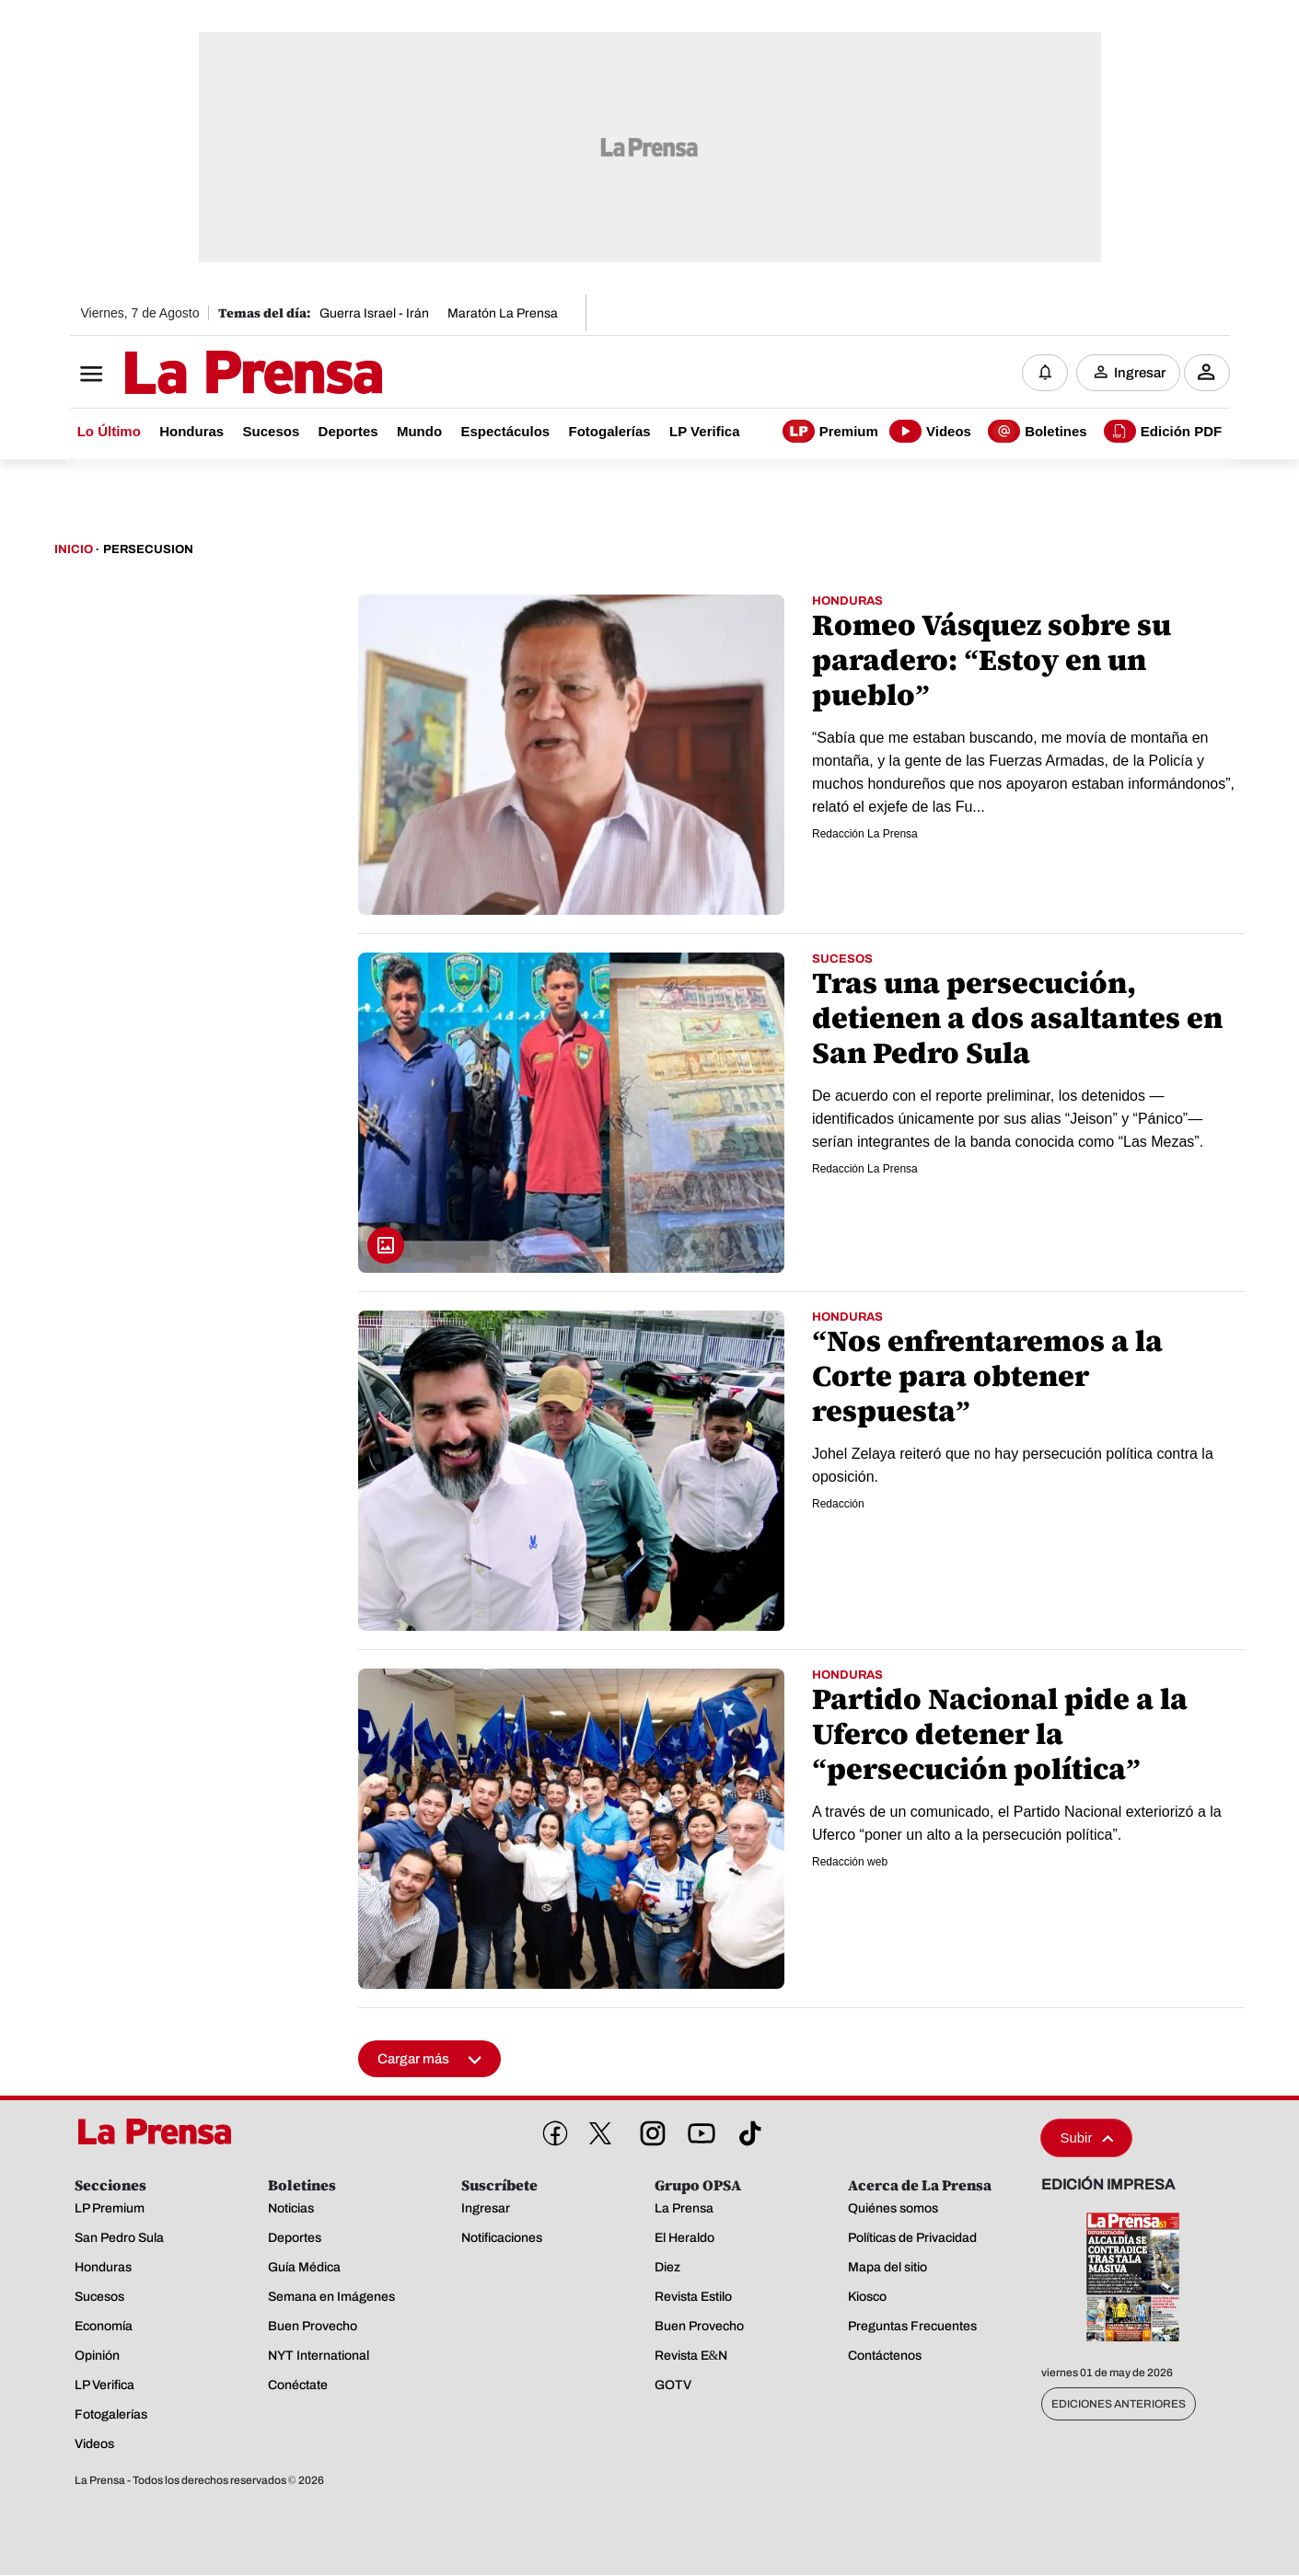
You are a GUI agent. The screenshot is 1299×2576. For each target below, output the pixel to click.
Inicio (73, 550)
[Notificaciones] (1045, 372)
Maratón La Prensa (502, 313)
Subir (1086, 2138)
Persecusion (148, 550)
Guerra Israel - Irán (374, 313)
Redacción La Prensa (865, 834)
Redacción (838, 1504)
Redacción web (849, 1862)
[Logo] (208, 375)
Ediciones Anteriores (1118, 2404)
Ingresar (1140, 372)
